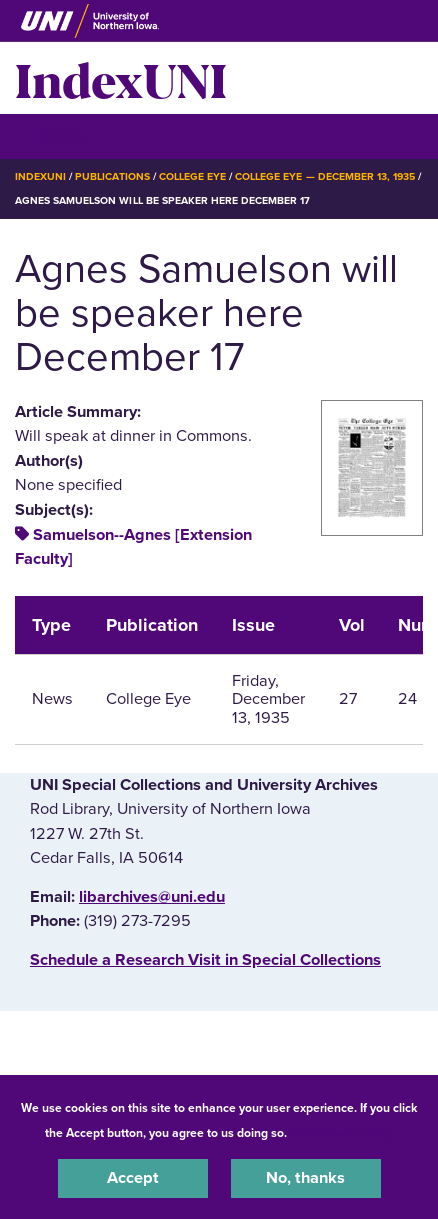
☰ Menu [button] (50, 135)
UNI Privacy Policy (343, 1133)
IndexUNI (121, 78)
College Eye (192, 176)
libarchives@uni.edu (152, 897)
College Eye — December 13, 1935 (325, 176)
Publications (112, 176)
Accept (133, 1178)
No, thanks (305, 1178)
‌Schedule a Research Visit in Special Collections (205, 960)
